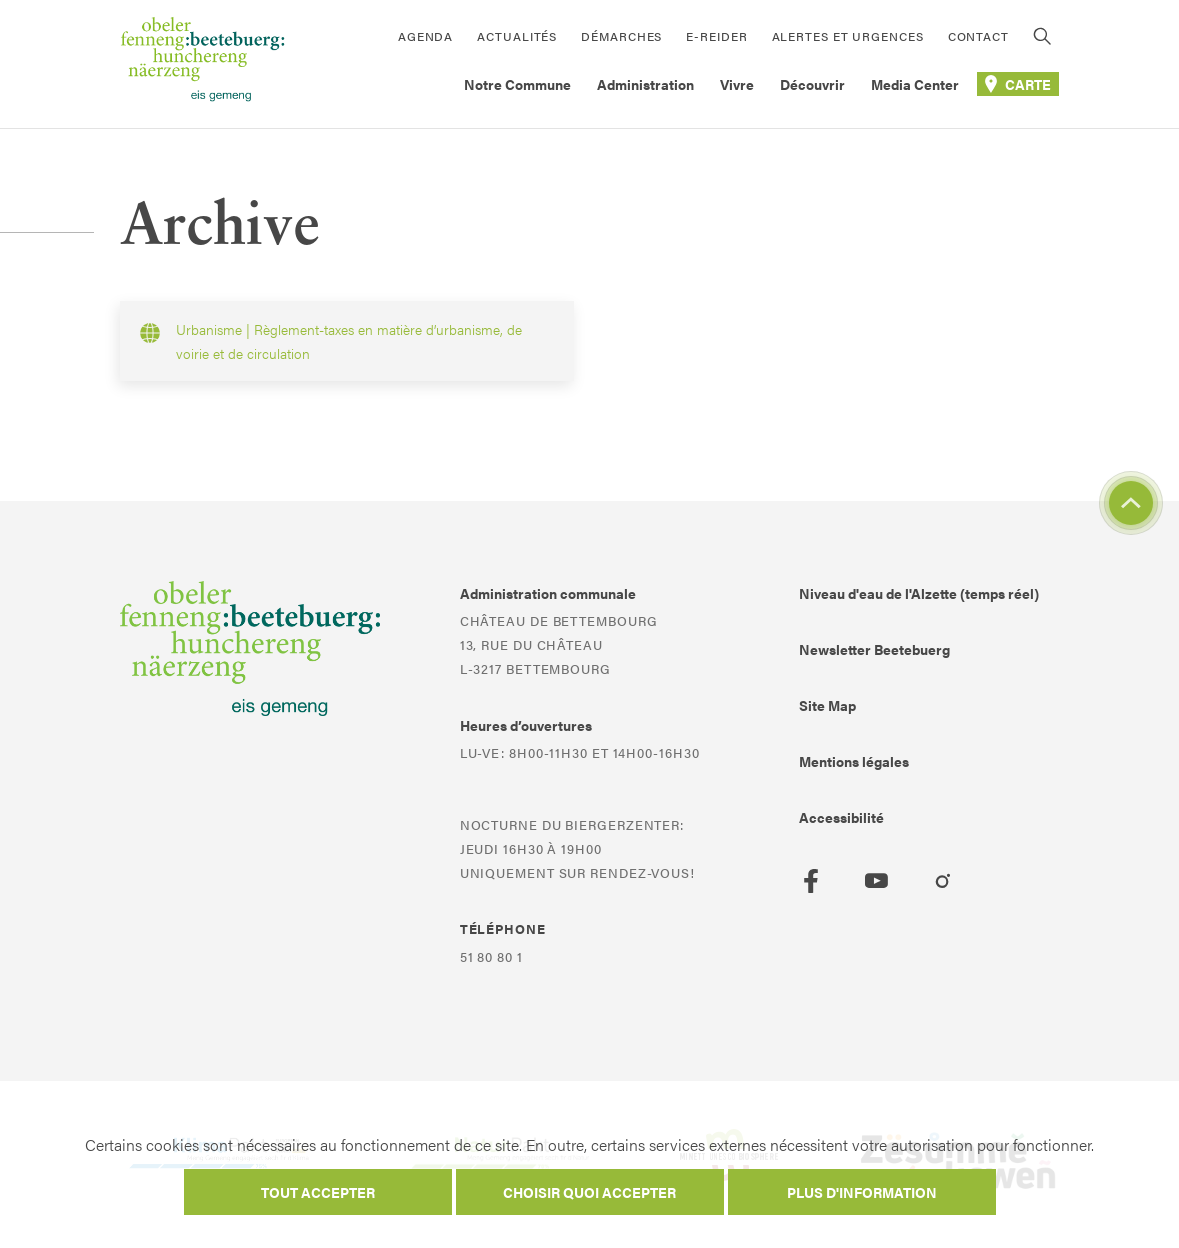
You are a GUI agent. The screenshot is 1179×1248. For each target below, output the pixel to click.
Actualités (517, 36)
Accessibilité (841, 817)
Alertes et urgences (848, 36)
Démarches (621, 36)
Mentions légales (854, 761)
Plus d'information (862, 1192)
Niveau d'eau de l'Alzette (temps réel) (919, 593)
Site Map (827, 705)
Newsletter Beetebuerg (874, 649)
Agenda (425, 36)
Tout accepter (318, 1192)
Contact (978, 36)
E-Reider (716, 36)
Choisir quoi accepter (589, 1192)
